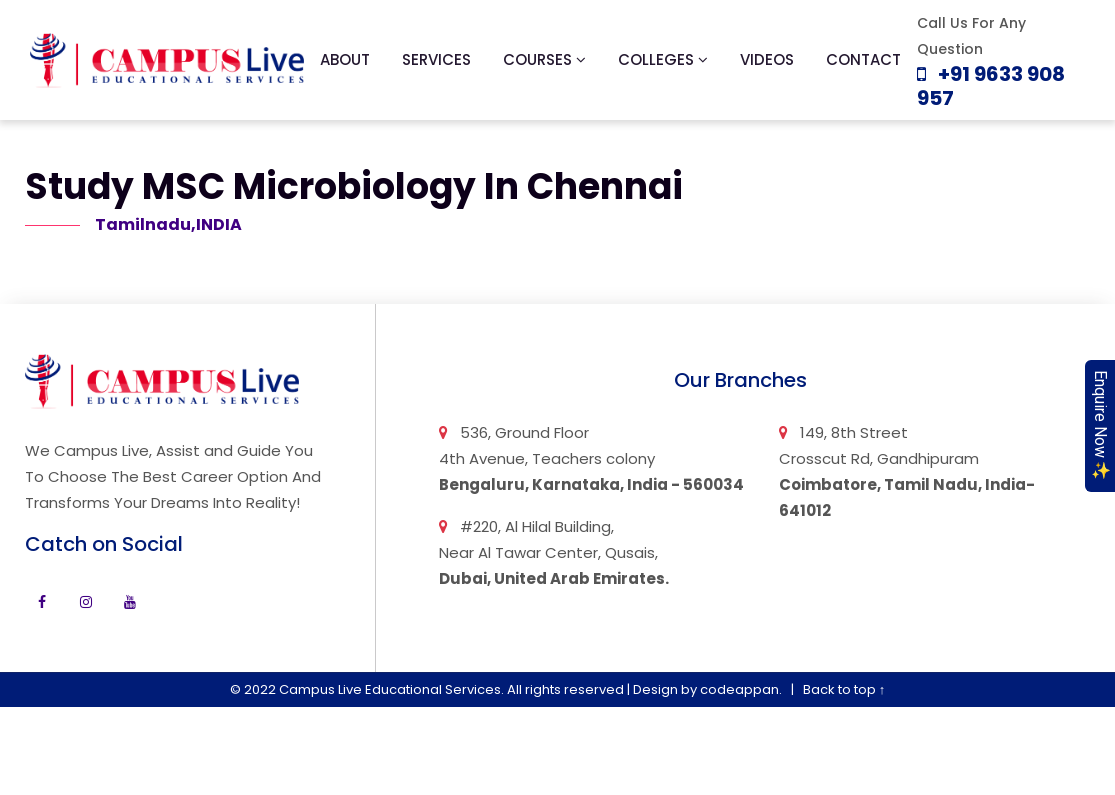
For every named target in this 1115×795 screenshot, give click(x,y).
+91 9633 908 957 (991, 86)
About (345, 59)
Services (436, 59)
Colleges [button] (663, 59)
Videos (767, 59)
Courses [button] (544, 59)
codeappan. (741, 689)
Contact (863, 59)
